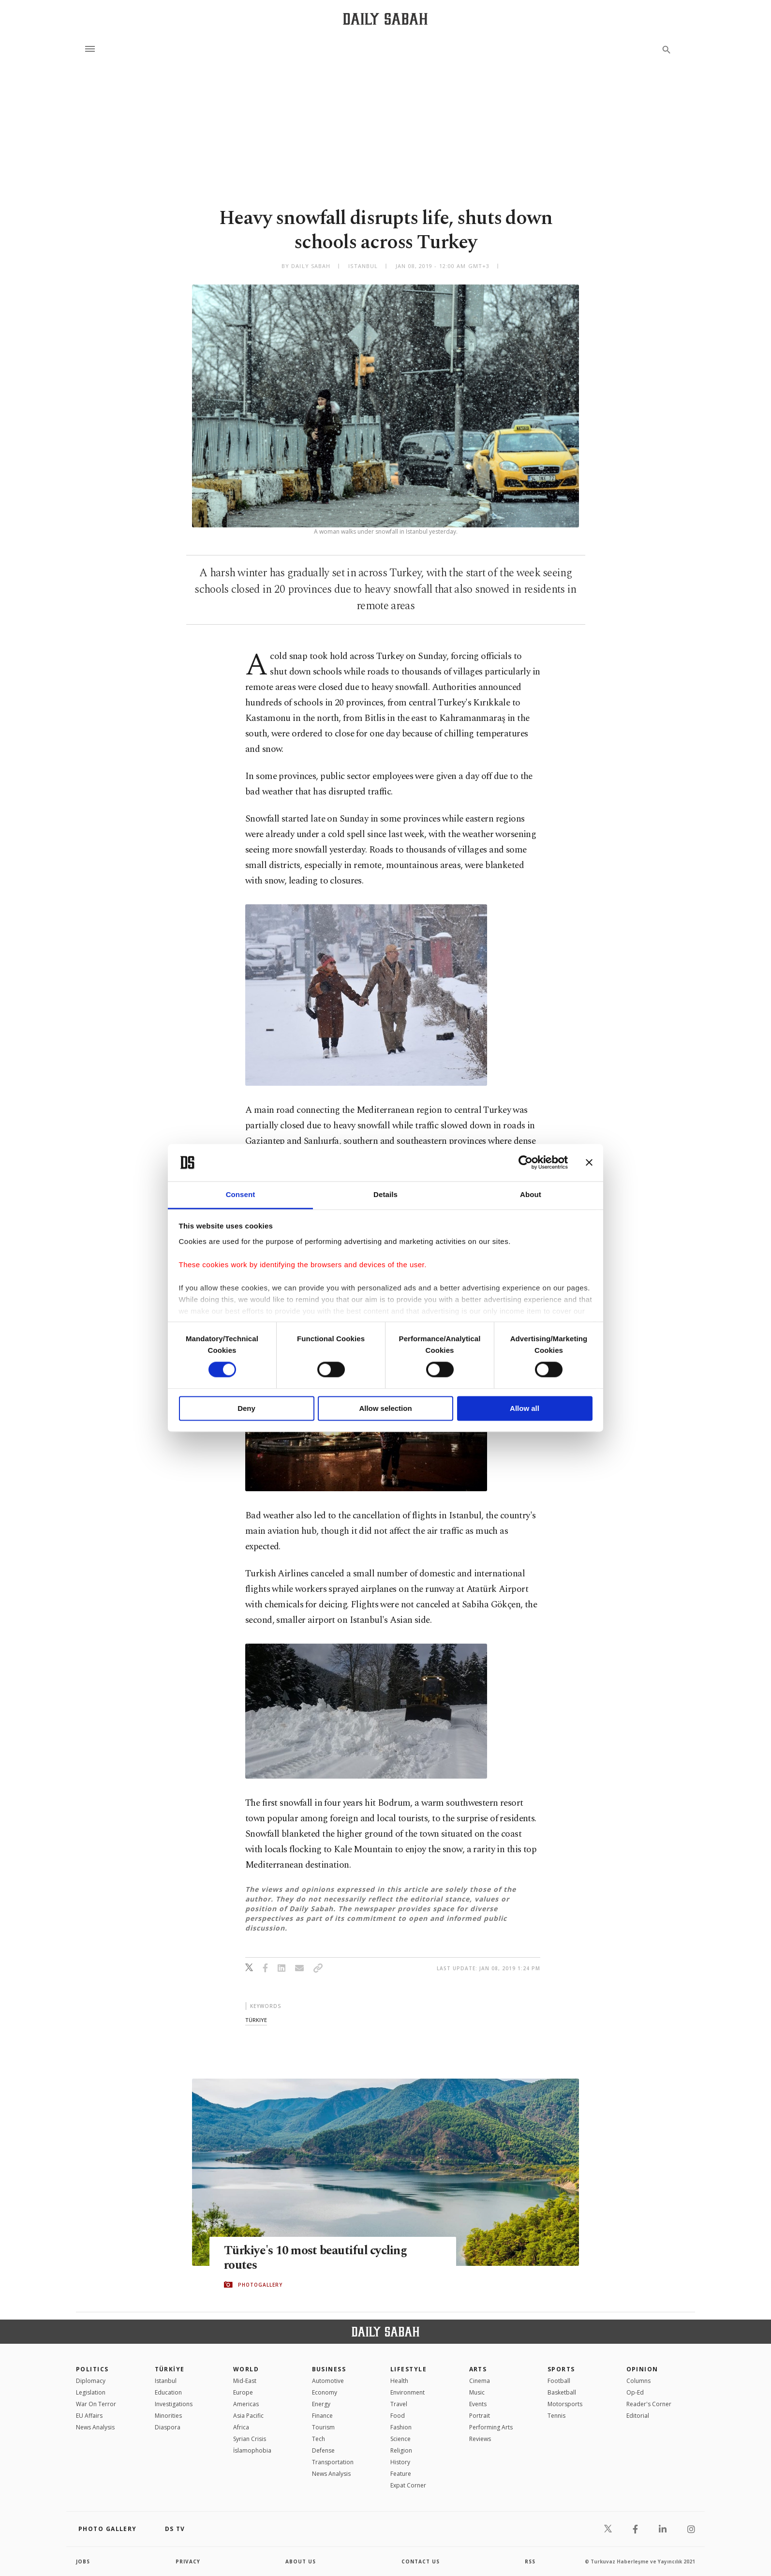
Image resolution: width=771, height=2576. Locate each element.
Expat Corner (408, 2485)
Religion (401, 2450)
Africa (241, 2427)
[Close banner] (589, 1162)
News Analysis (95, 2427)
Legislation (90, 2392)
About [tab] (530, 1194)
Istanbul (166, 2381)
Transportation (333, 2462)
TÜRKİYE (170, 2369)
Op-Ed (635, 2392)
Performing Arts (491, 2427)
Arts (478, 2369)
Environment (407, 2392)
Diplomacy (90, 2381)
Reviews (480, 2439)
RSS (530, 2561)
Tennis (556, 2415)
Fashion (401, 2427)
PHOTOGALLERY (260, 2284)
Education (168, 2392)
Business (329, 2369)
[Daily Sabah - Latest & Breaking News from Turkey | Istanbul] (385, 19)
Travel (398, 2404)
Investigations (174, 2404)
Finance (322, 2415)
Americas (246, 2404)
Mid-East (244, 2381)
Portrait (479, 2415)
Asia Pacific (248, 2415)
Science (400, 2439)
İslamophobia (252, 2450)
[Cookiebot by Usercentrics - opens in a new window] (525, 1162)
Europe (243, 2392)
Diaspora (167, 2427)
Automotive (328, 2381)
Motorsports (565, 2404)
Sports (561, 2369)
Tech (318, 2439)
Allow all (524, 1408)
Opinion (642, 2369)
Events (478, 2404)
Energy (321, 2404)
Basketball (562, 2392)
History (400, 2462)
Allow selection (385, 1408)
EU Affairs (89, 2415)
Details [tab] (385, 1194)
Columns (638, 2381)
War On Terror (96, 2404)
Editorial (637, 2415)
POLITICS (92, 2369)
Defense (323, 2450)
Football (559, 2381)
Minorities (168, 2415)
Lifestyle (408, 2369)
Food (397, 2415)
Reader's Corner (648, 2404)
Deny (246, 1408)
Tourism (323, 2427)
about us (300, 2561)
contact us (420, 2561)
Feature (400, 2474)
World (246, 2369)
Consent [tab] (240, 1194)
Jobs (83, 2561)
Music (477, 2392)
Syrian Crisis (249, 2439)
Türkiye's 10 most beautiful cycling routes (315, 2258)
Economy (324, 2392)
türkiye (256, 2019)
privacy (188, 2561)
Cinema (479, 2381)
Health (399, 2381)
